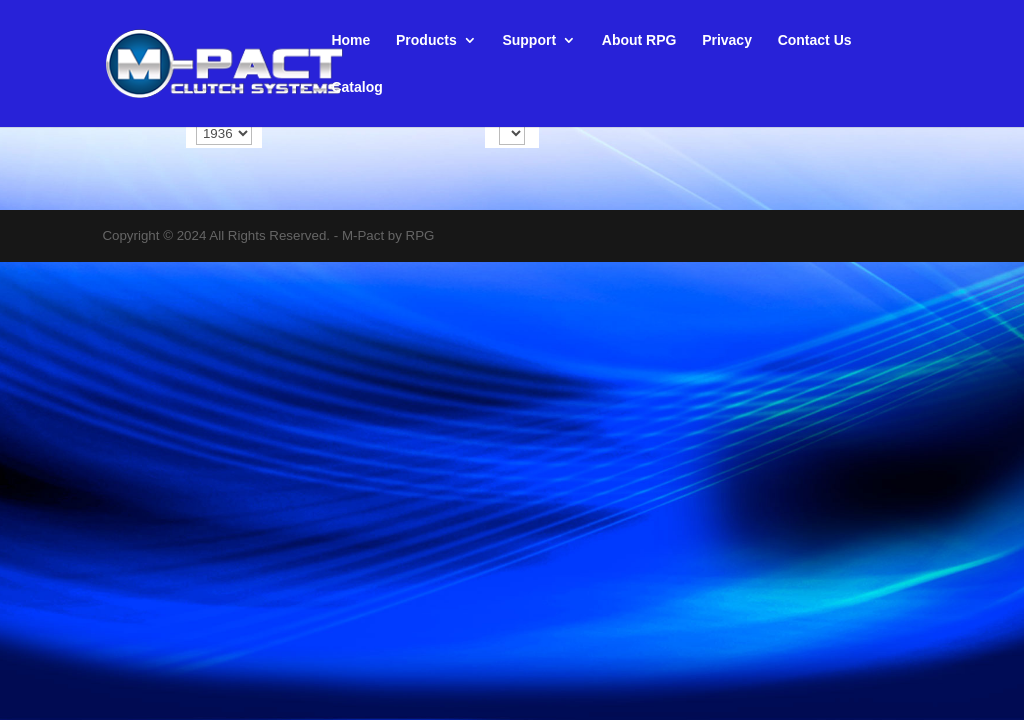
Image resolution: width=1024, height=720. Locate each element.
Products (426, 40)
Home (350, 40)
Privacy (727, 40)
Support (529, 40)
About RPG (639, 40)
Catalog (356, 87)
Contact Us (815, 40)
